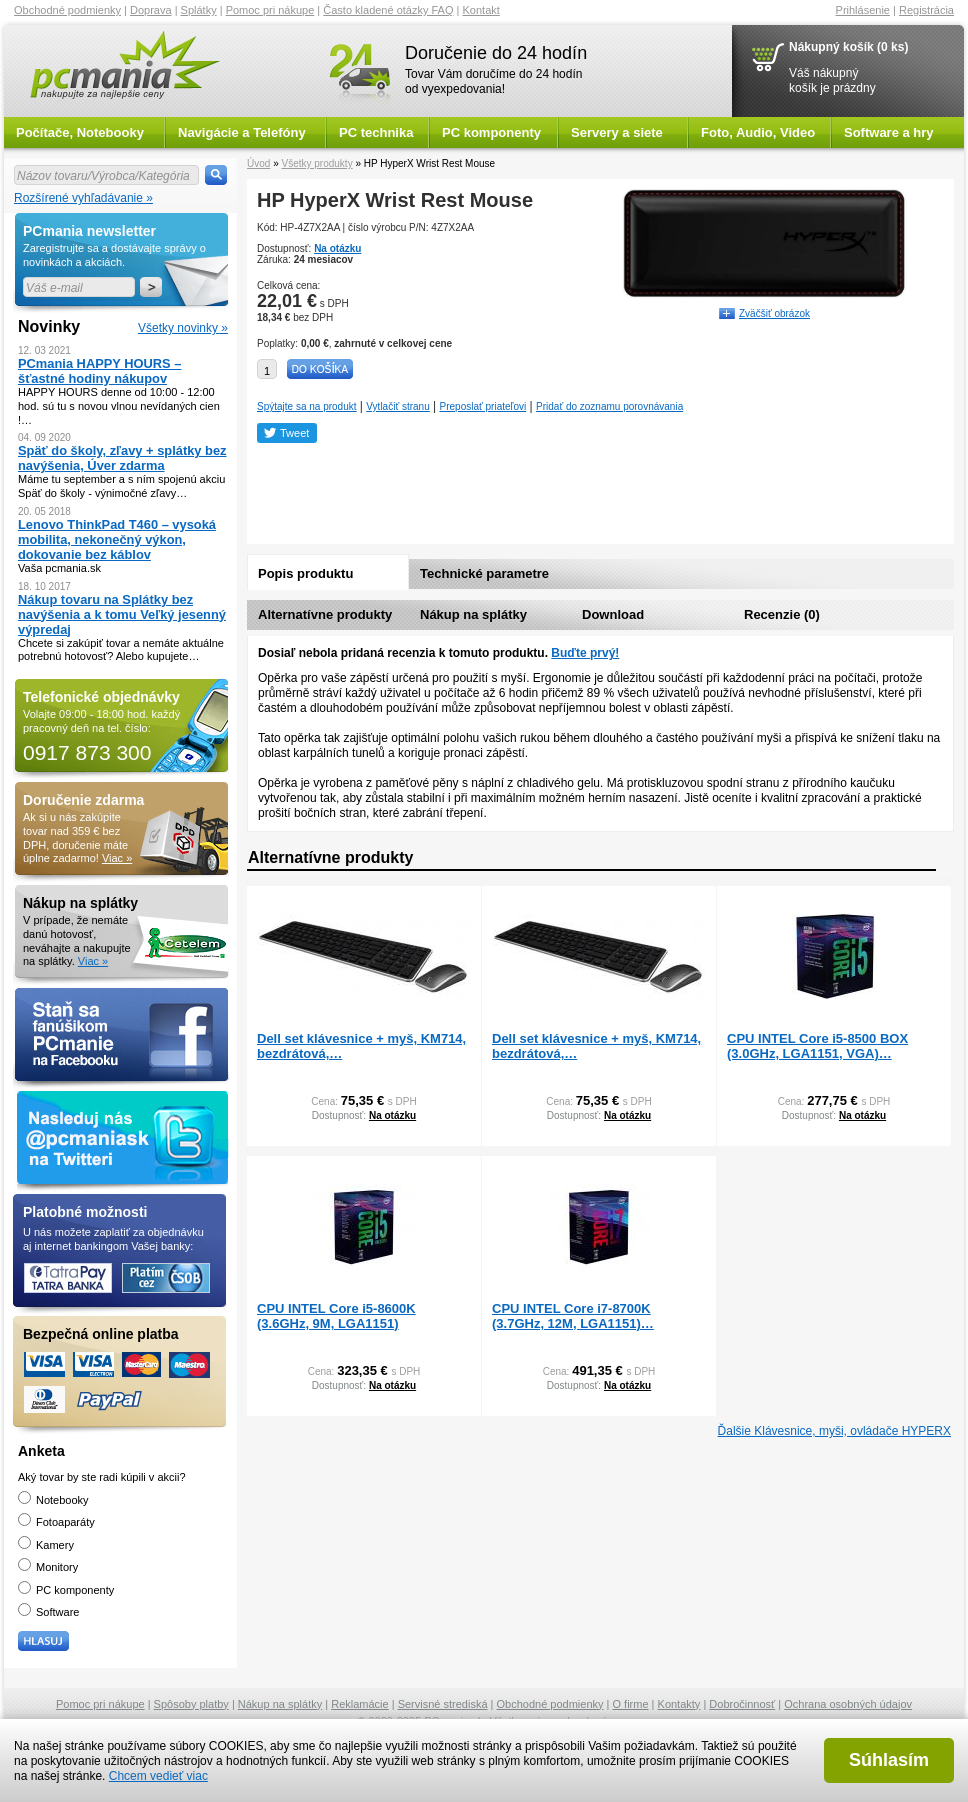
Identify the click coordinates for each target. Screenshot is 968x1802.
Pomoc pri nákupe (270, 10)
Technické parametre (484, 573)
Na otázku (337, 248)
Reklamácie (359, 1704)
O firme (631, 1704)
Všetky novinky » (183, 328)
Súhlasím (889, 1760)
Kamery (46, 1545)
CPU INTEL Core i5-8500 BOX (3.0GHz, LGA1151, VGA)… (817, 1046)
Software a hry (889, 132)
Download (613, 614)
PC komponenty (491, 132)
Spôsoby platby (191, 1704)
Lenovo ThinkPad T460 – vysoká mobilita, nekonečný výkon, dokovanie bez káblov (117, 539)
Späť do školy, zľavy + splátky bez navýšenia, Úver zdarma (122, 458)
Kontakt (481, 10)
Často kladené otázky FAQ (388, 10)
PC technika (376, 132)
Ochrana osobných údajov (848, 1704)
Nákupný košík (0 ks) (848, 47)
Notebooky (53, 1500)
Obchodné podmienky (67, 10)
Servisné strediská (443, 1704)
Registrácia (926, 10)
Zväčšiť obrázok (774, 313)
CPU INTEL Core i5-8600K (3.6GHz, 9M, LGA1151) (336, 1316)
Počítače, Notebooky (80, 132)
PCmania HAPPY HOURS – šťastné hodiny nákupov (99, 371)
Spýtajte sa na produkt (307, 406)
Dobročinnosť (742, 1704)
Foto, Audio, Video (758, 132)
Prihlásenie (863, 10)
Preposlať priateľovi (483, 406)
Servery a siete (617, 132)
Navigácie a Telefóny (242, 132)
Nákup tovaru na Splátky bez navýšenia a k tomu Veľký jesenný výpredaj (122, 614)
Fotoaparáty (56, 1522)
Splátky (199, 10)
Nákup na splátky (473, 614)
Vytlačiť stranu (397, 406)
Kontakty (679, 1704)
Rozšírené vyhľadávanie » (83, 198)
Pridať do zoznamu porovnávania (609, 406)
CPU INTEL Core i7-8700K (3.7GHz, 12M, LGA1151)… (573, 1316)
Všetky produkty (316, 163)
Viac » (117, 858)
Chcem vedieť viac (158, 1776)
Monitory (48, 1567)
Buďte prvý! (585, 653)
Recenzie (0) (782, 614)
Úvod (258, 163)
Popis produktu (305, 573)
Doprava (151, 10)
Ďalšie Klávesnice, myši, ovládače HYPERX (834, 1431)
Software (48, 1612)
